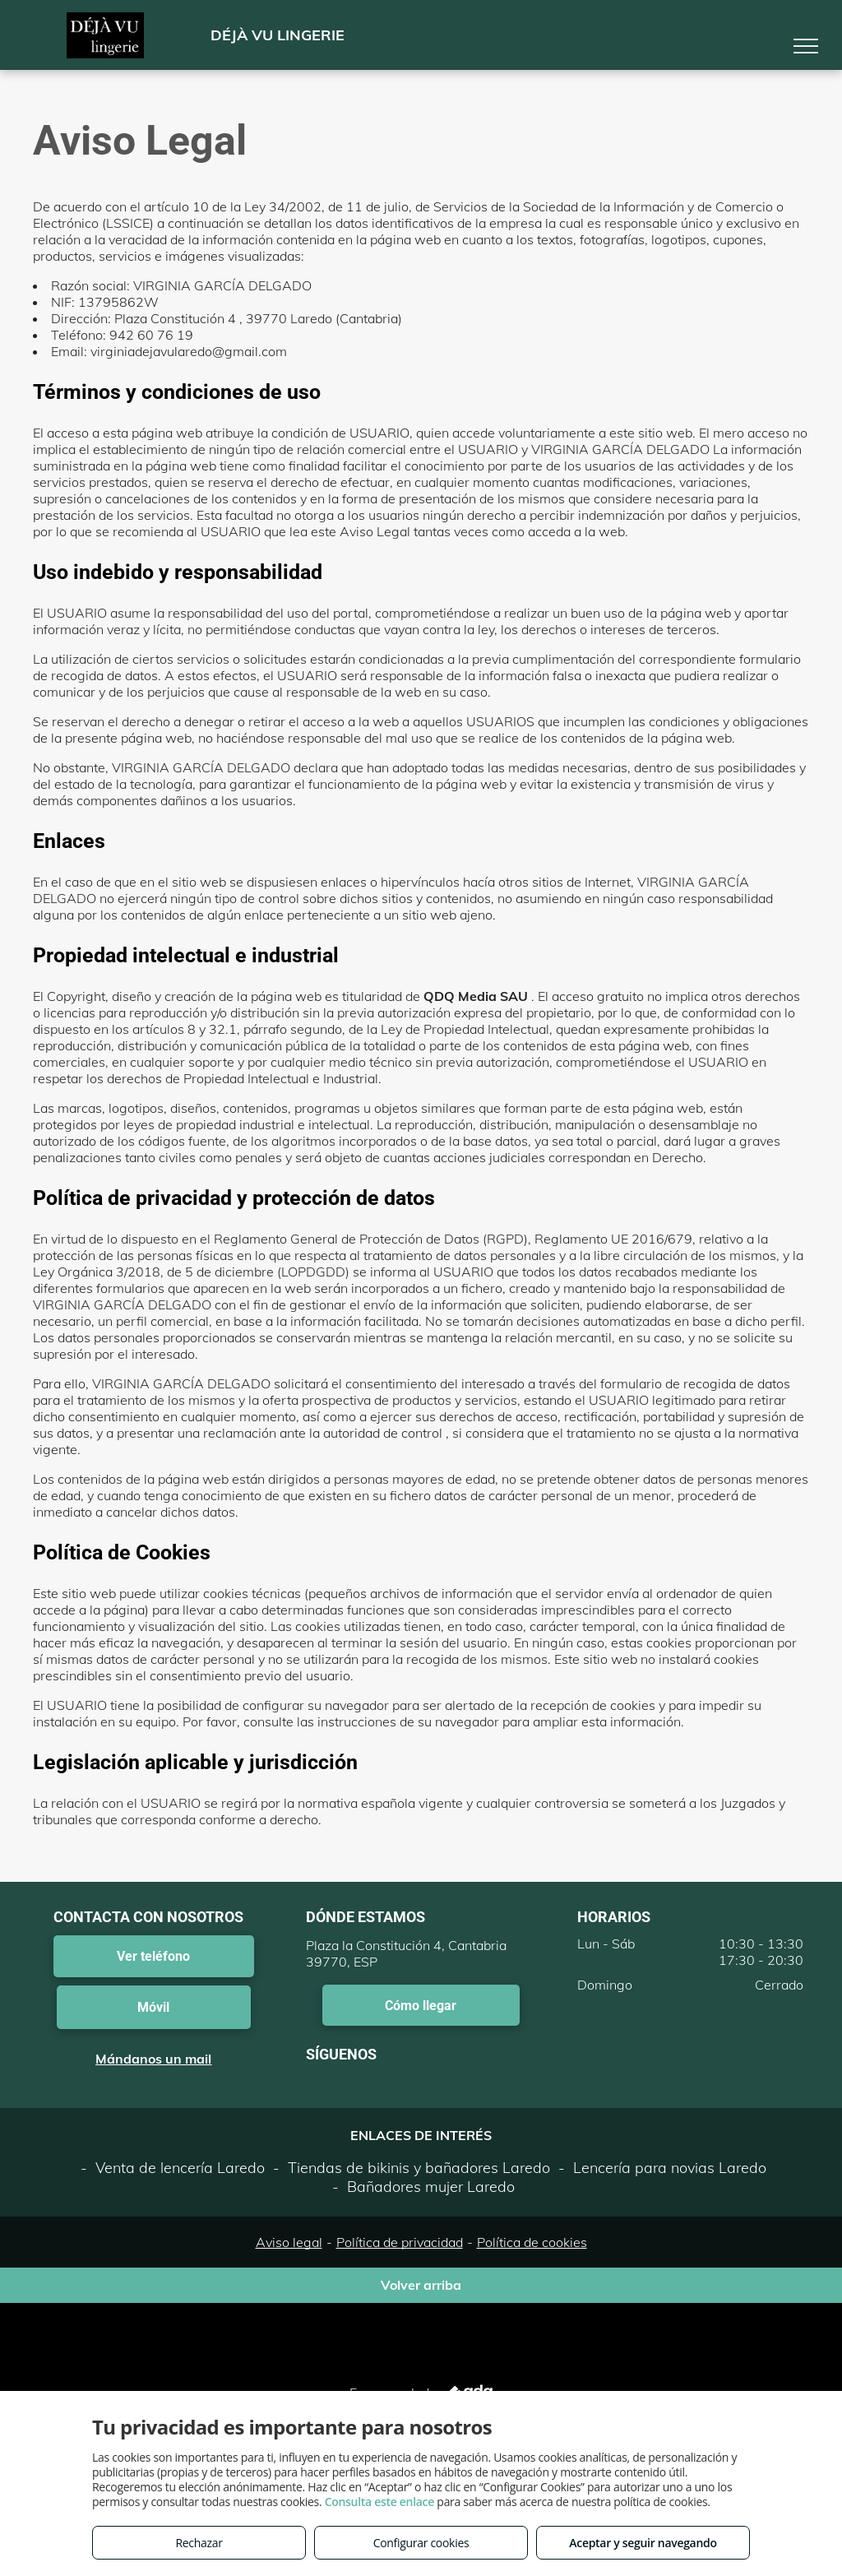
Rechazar (198, 2543)
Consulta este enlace (379, 2501)
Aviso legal (289, 2242)
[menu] (805, 46)
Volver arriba (421, 2285)
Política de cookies (532, 2242)
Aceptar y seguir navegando (642, 2543)
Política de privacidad (399, 2242)
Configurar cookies (421, 2543)
